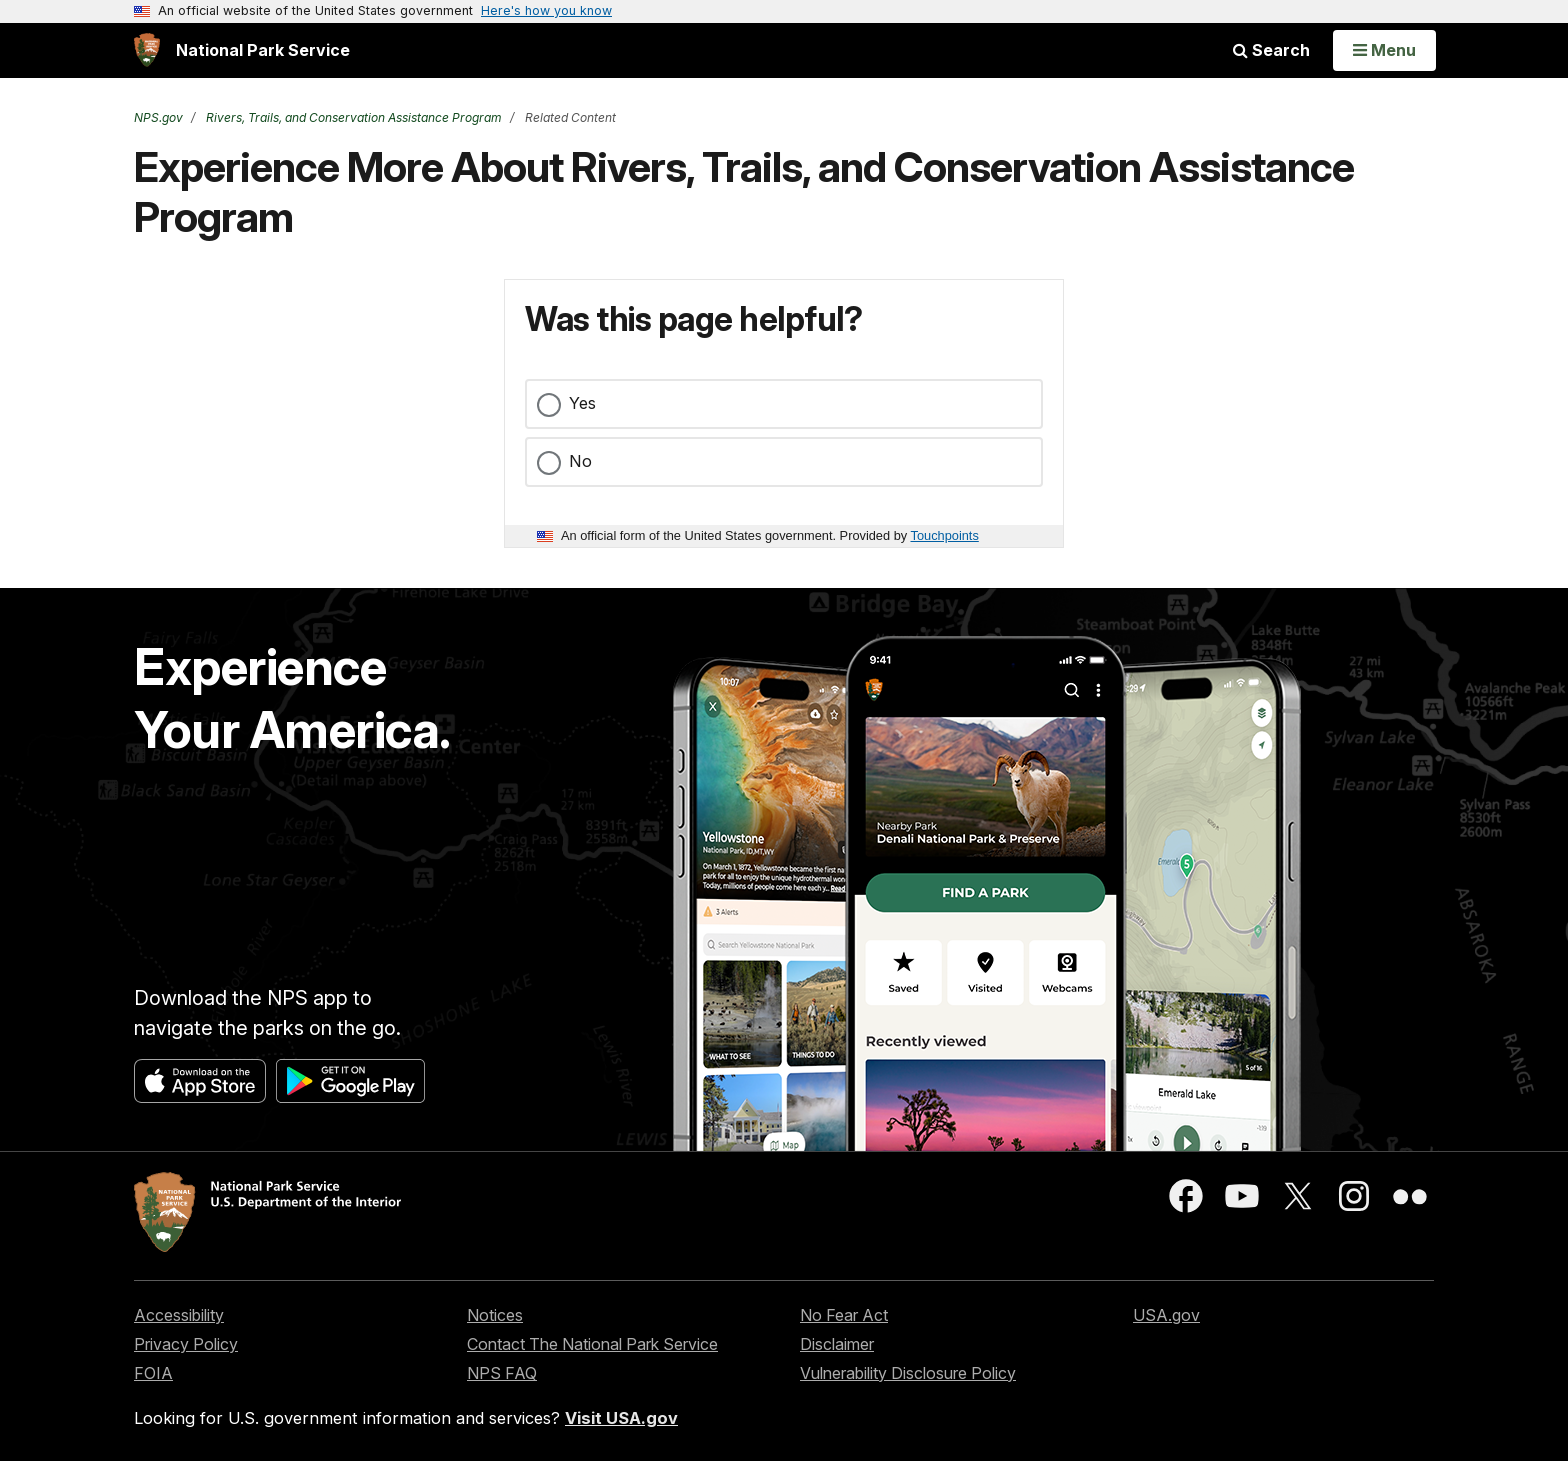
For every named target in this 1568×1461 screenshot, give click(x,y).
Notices (495, 1315)
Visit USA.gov (621, 1418)
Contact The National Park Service (592, 1344)
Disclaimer (837, 1344)
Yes (582, 403)
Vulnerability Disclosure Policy (908, 1373)
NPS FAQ (502, 1373)
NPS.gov (158, 117)
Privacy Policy (186, 1344)
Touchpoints (945, 535)
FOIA (153, 1373)
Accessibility (179, 1315)
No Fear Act (844, 1315)
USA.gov (1166, 1315)
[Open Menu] (1384, 50)
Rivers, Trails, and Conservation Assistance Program (352, 117)
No (580, 461)
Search (1271, 50)
